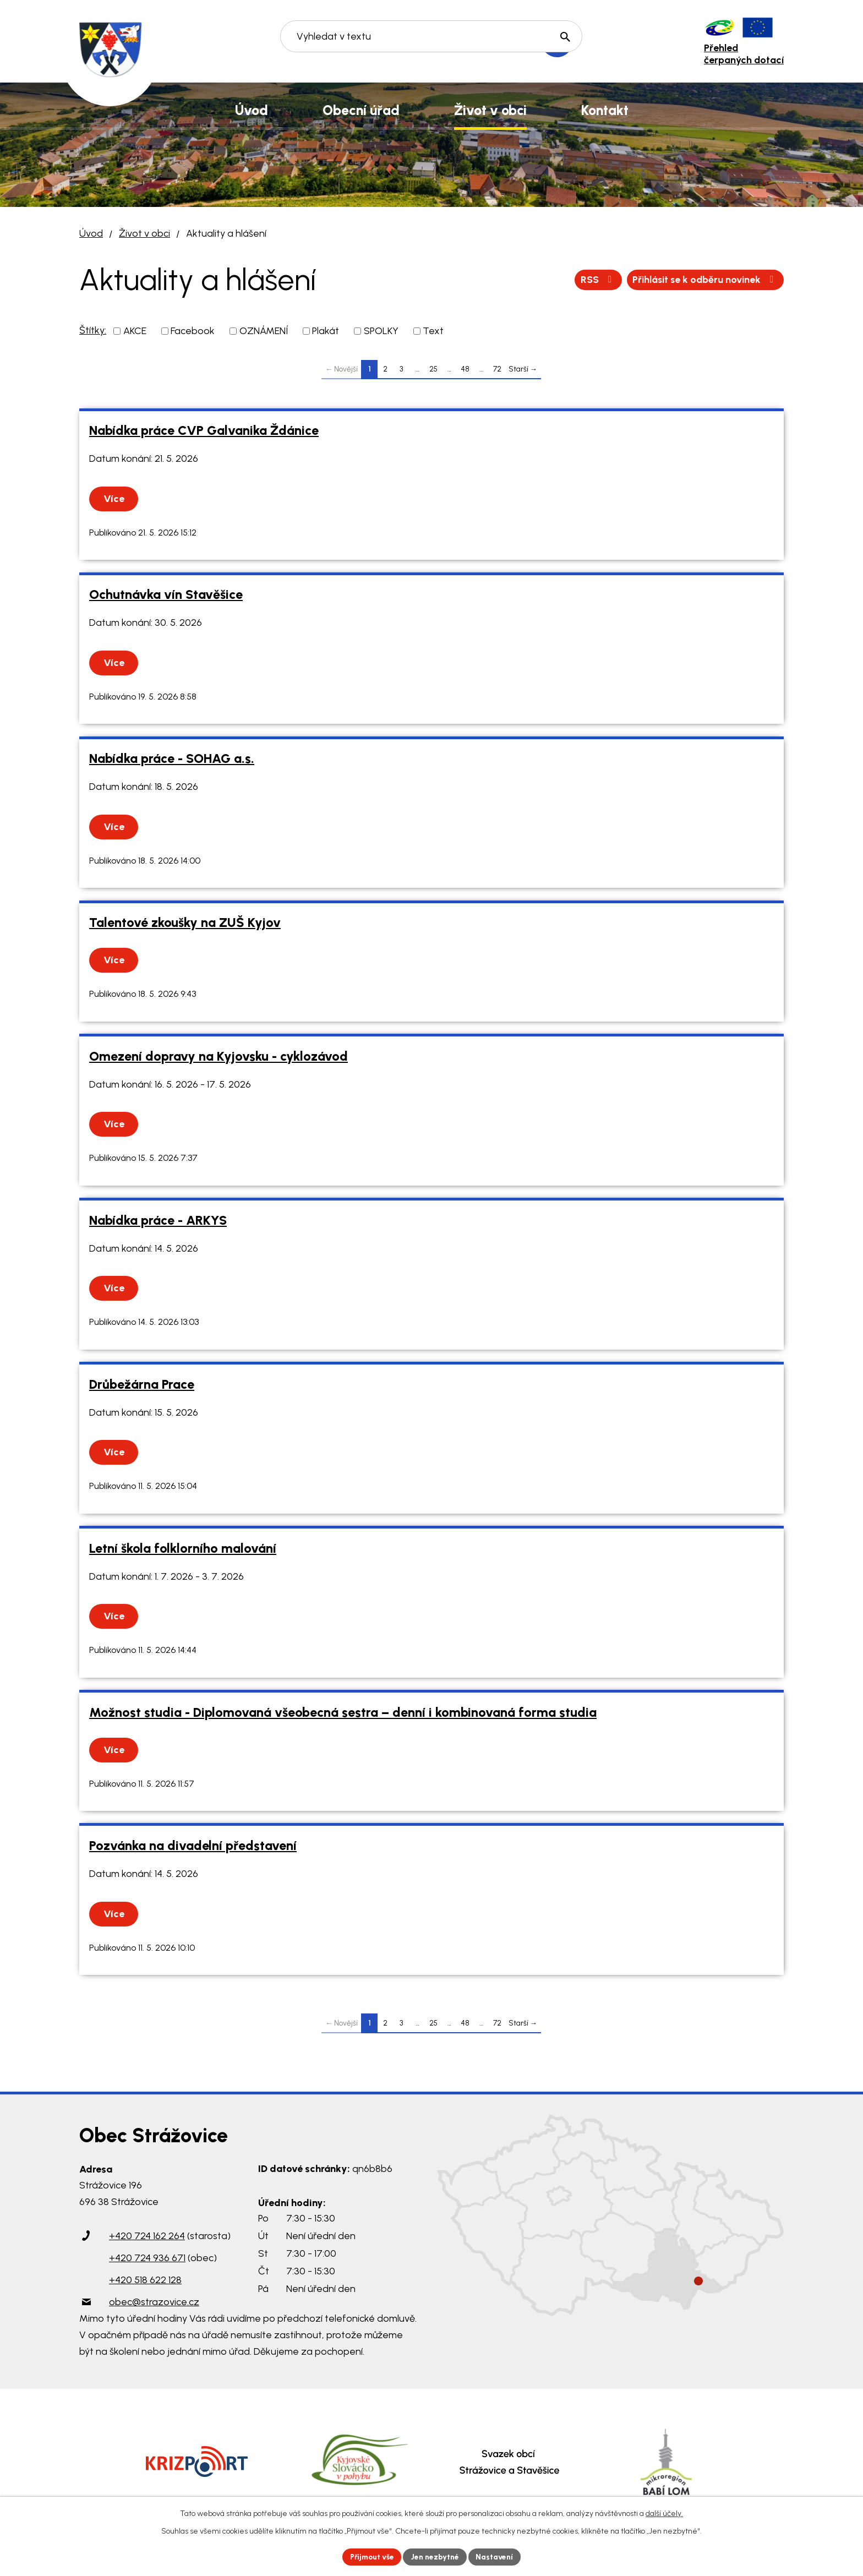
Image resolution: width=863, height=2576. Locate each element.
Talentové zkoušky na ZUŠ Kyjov (185, 922)
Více (114, 499)
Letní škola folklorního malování (182, 1548)
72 (497, 368)
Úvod (91, 233)
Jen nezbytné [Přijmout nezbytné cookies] (436, 2556)
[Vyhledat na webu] (432, 42)
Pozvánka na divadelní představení (193, 1845)
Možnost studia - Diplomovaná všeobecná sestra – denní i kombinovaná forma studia (343, 1712)
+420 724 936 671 (147, 2258)
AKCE (134, 331)
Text (433, 331)
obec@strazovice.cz (154, 2302)
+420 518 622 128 (145, 2280)
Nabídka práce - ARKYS (158, 1220)
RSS (593, 280)
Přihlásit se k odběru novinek (703, 280)
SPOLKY (381, 331)
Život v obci (144, 233)
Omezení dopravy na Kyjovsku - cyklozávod (218, 1056)
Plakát (325, 331)
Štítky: (92, 330)
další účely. (664, 2513)
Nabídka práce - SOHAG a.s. (171, 758)
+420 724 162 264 (147, 2236)
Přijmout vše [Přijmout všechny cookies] (370, 2556)
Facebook (193, 331)
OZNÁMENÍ (263, 331)
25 (433, 368)
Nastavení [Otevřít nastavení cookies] (497, 2556)
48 (465, 368)
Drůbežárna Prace (141, 1384)
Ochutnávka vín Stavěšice (166, 594)
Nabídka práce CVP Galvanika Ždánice (204, 430)
